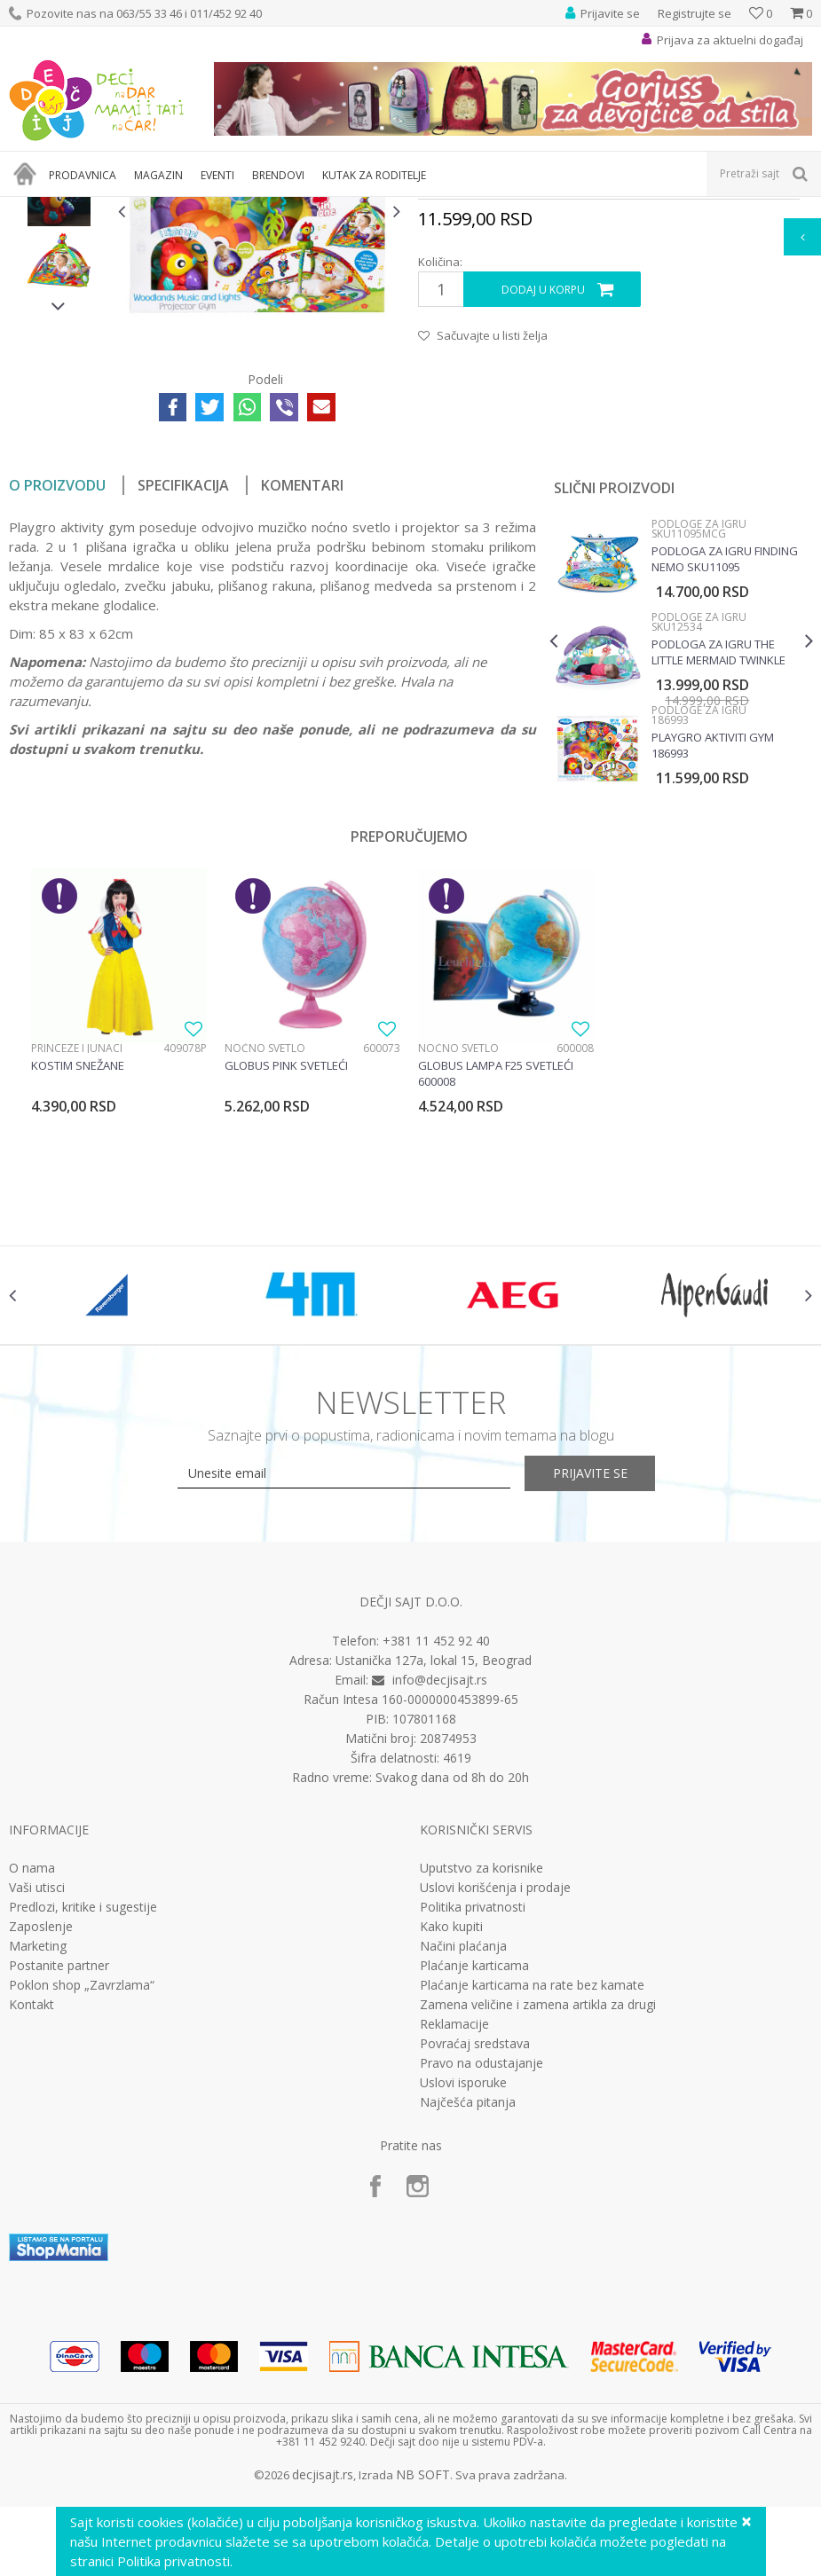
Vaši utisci (37, 2104)
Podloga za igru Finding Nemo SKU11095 (724, 764)
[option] (59, 334)
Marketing (38, 2163)
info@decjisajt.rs (439, 1896)
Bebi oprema (160, 208)
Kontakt (31, 2221)
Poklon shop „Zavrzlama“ (81, 2202)
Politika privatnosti (472, 2124)
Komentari (302, 690)
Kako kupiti (451, 2143)
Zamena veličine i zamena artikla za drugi (538, 2221)
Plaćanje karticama (474, 2182)
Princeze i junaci (76, 1253)
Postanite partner (59, 2182)
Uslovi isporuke (463, 2299)
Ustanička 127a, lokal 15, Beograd (434, 1876)
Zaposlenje (41, 2143)
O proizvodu (57, 690)
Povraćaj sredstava (475, 2260)
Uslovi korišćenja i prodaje (495, 2104)
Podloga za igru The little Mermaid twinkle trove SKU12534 (718, 857)
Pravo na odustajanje (481, 2280)
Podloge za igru (245, 208)
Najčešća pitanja (468, 2319)
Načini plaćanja (463, 2163)
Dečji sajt (31, 208)
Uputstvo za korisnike (481, 2084)
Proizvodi (90, 208)
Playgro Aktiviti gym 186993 (712, 950)
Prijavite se (605, 1690)
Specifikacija (183, 690)
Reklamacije (454, 2241)
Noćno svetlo (265, 1253)
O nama (32, 2084)
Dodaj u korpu (542, 493)
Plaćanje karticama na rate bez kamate (532, 2202)
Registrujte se (694, 13)
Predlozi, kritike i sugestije (83, 2124)
